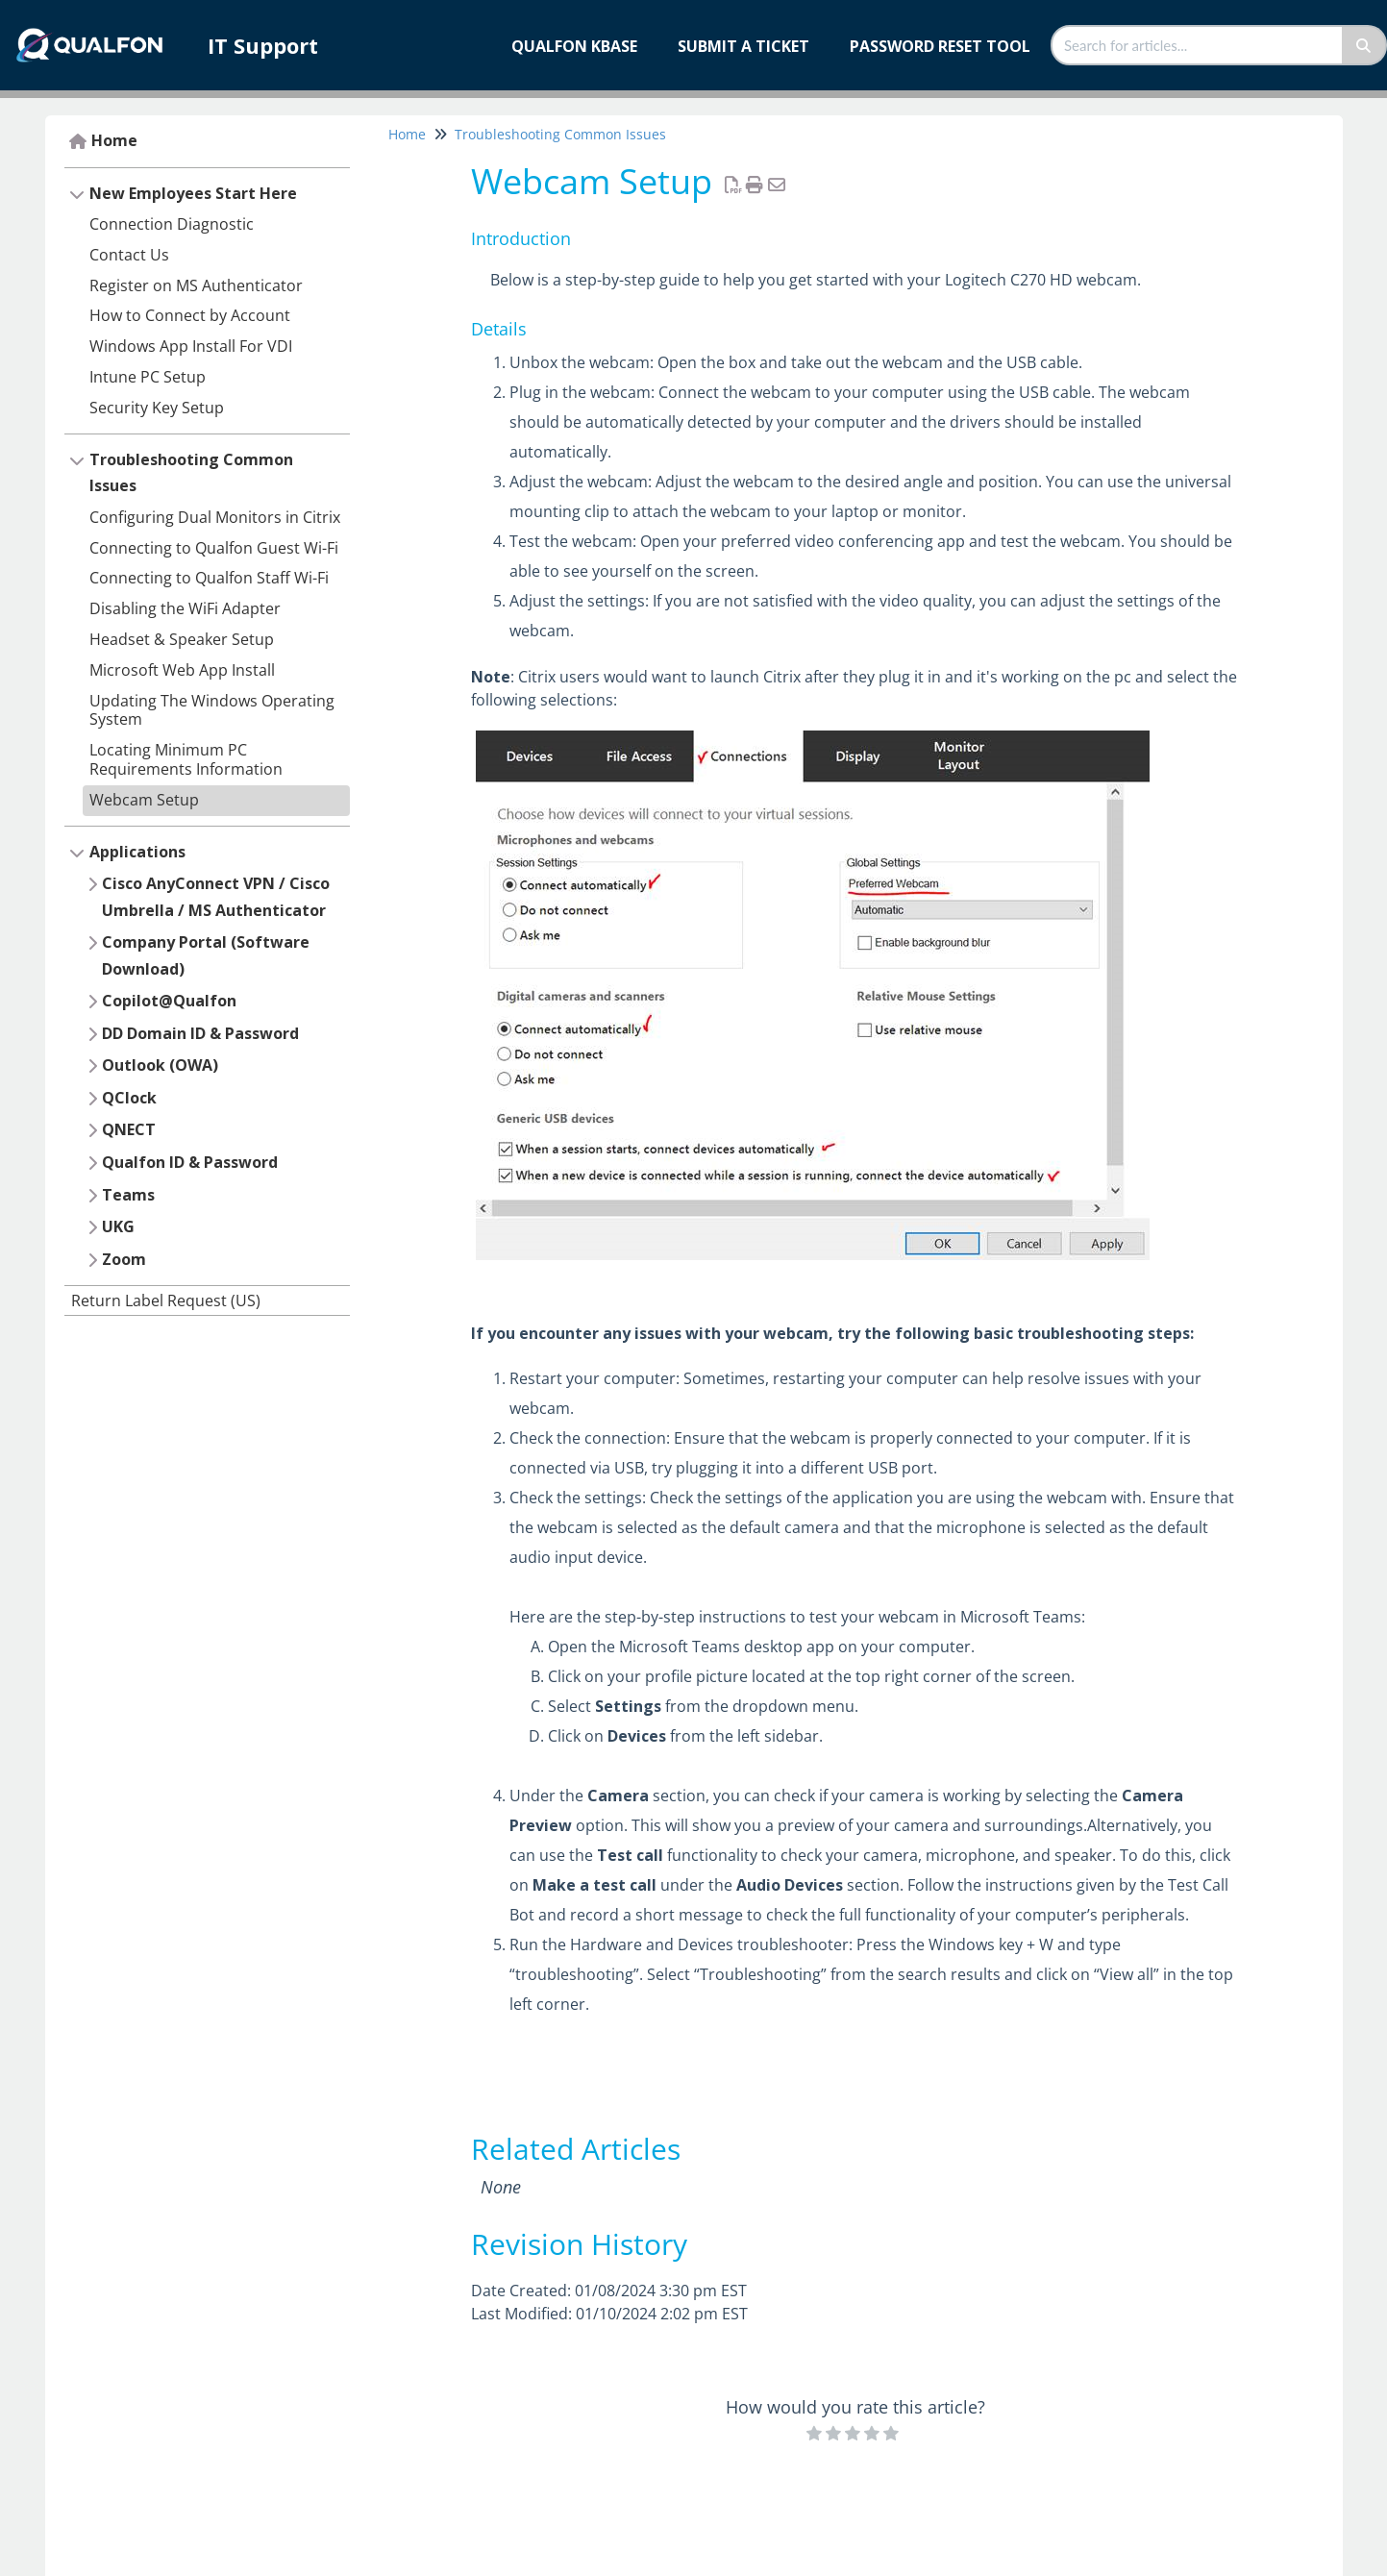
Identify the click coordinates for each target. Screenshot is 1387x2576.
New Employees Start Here (193, 193)
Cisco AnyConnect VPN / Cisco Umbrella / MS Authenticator (216, 897)
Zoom (124, 1259)
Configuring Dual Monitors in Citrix (214, 517)
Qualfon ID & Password (190, 1162)
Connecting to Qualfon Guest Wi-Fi (213, 547)
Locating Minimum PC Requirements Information (186, 759)
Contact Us (129, 254)
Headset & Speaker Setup (181, 639)
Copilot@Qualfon (169, 1000)
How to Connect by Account (189, 315)
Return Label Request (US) (165, 1300)
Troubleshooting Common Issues (191, 473)
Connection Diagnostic (171, 224)
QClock (129, 1097)
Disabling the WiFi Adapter (185, 608)
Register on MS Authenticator (196, 285)
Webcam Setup (144, 799)
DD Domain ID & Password (200, 1033)
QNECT (129, 1129)
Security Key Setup (156, 407)
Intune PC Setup (147, 376)
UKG (118, 1226)
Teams (128, 1194)
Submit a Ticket (743, 46)
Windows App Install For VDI (190, 346)
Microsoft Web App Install (182, 670)
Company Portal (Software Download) (206, 955)
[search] (1198, 45)
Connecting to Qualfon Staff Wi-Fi (209, 577)
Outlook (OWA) (160, 1065)
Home (114, 140)
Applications (137, 851)
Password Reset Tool (940, 46)
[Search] (1364, 45)
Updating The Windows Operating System (211, 710)
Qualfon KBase (574, 46)
